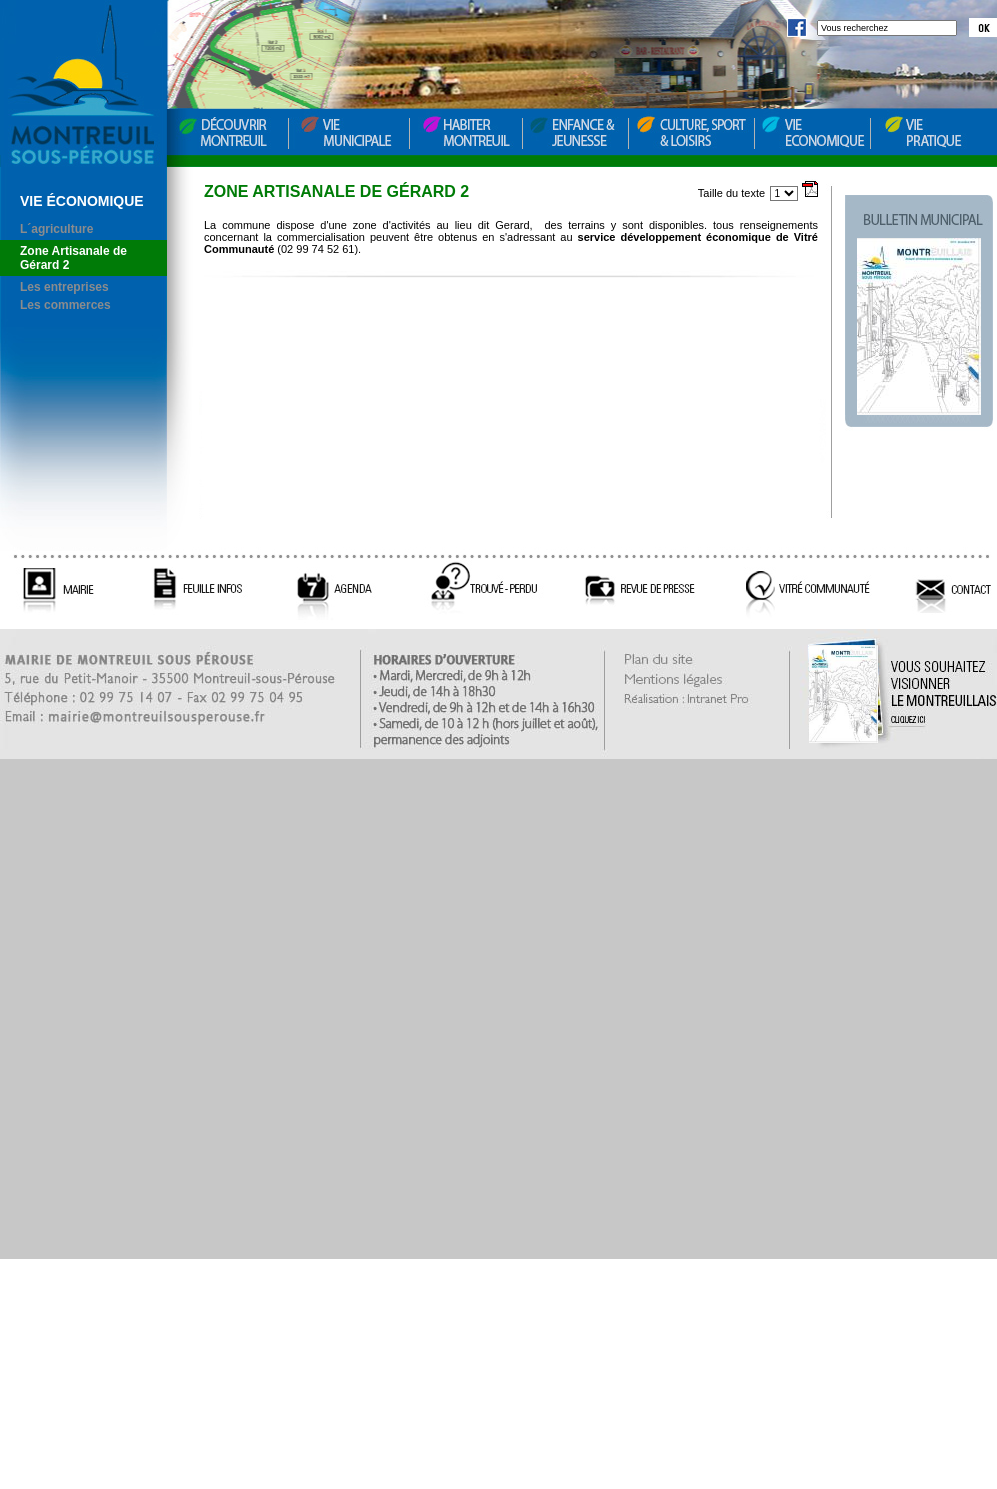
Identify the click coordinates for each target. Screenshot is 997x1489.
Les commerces (65, 305)
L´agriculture (56, 229)
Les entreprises (64, 287)
